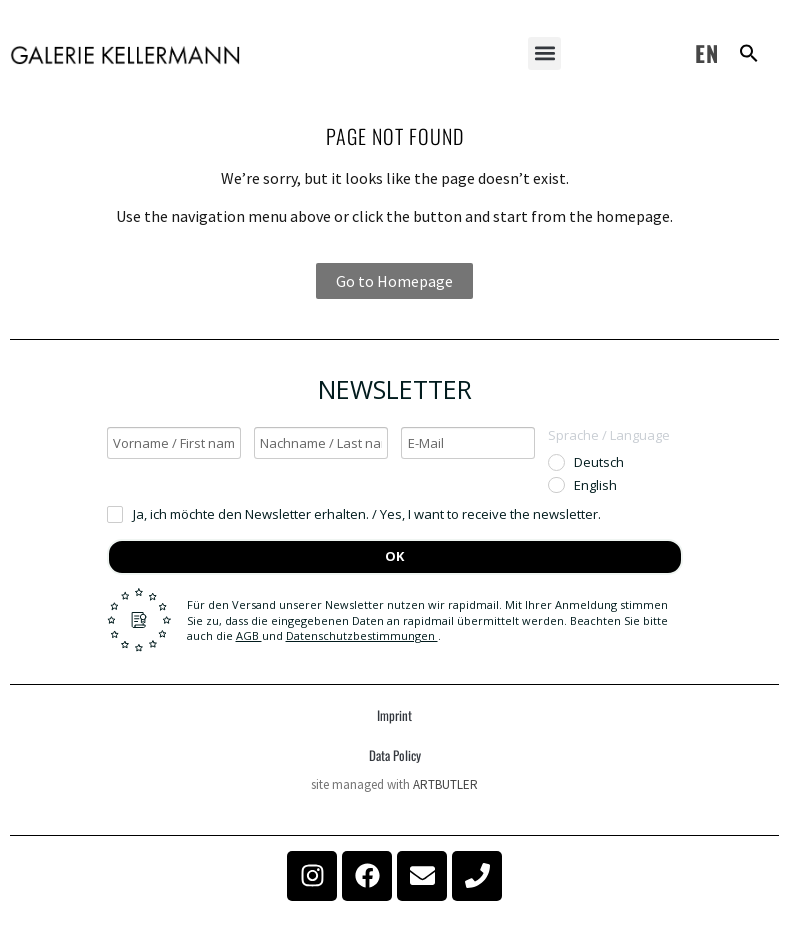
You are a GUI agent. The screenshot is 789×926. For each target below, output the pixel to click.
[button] (544, 53)
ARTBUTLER (445, 784)
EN (707, 53)
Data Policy (395, 755)
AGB (249, 635)
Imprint (394, 715)
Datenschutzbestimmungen (362, 635)
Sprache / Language (609, 435)
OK (394, 556)
